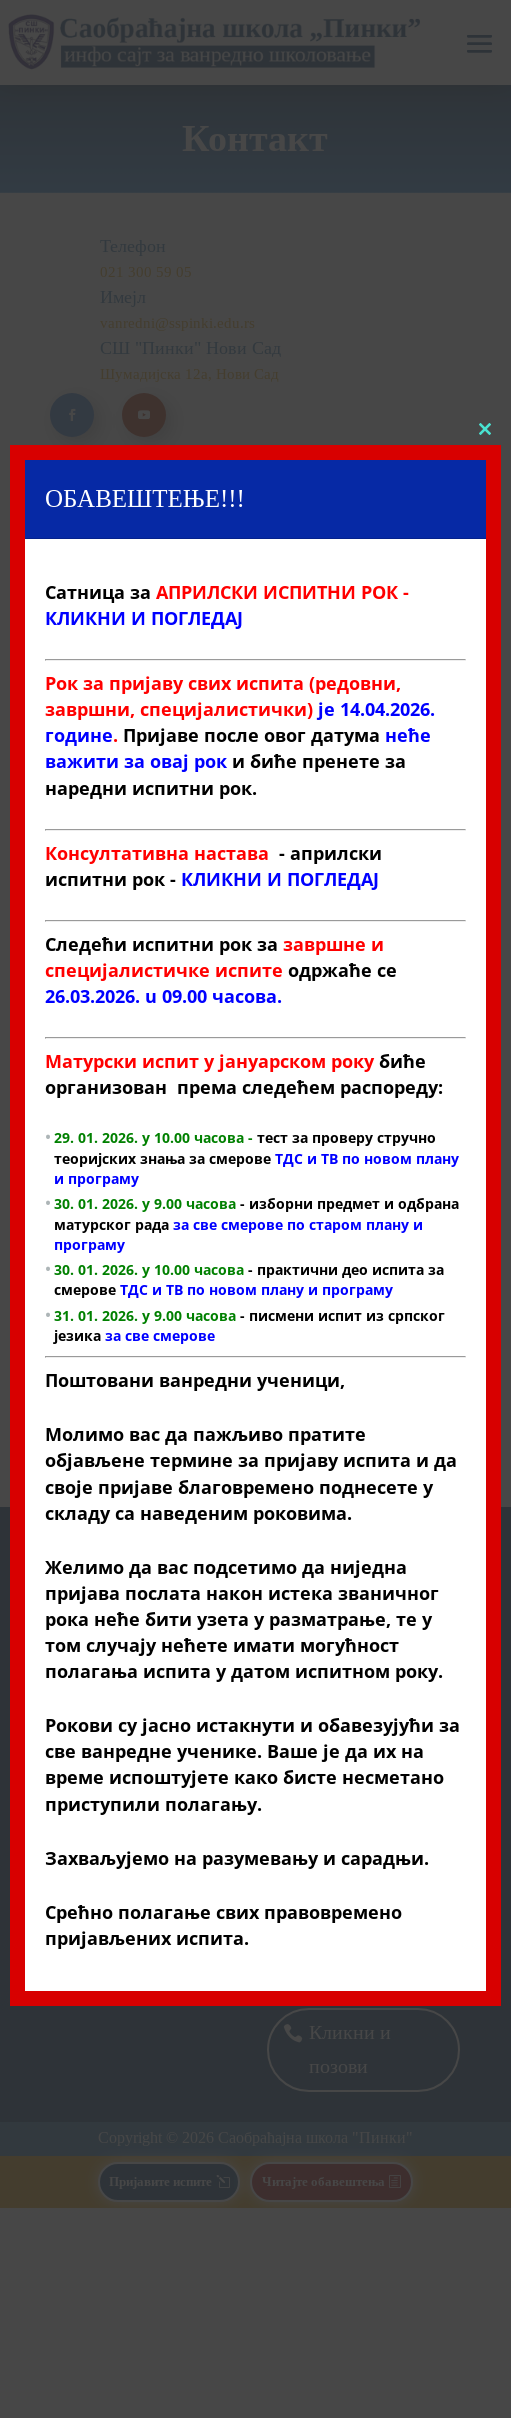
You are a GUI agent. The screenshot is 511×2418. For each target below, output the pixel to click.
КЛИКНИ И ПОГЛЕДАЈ (280, 878)
